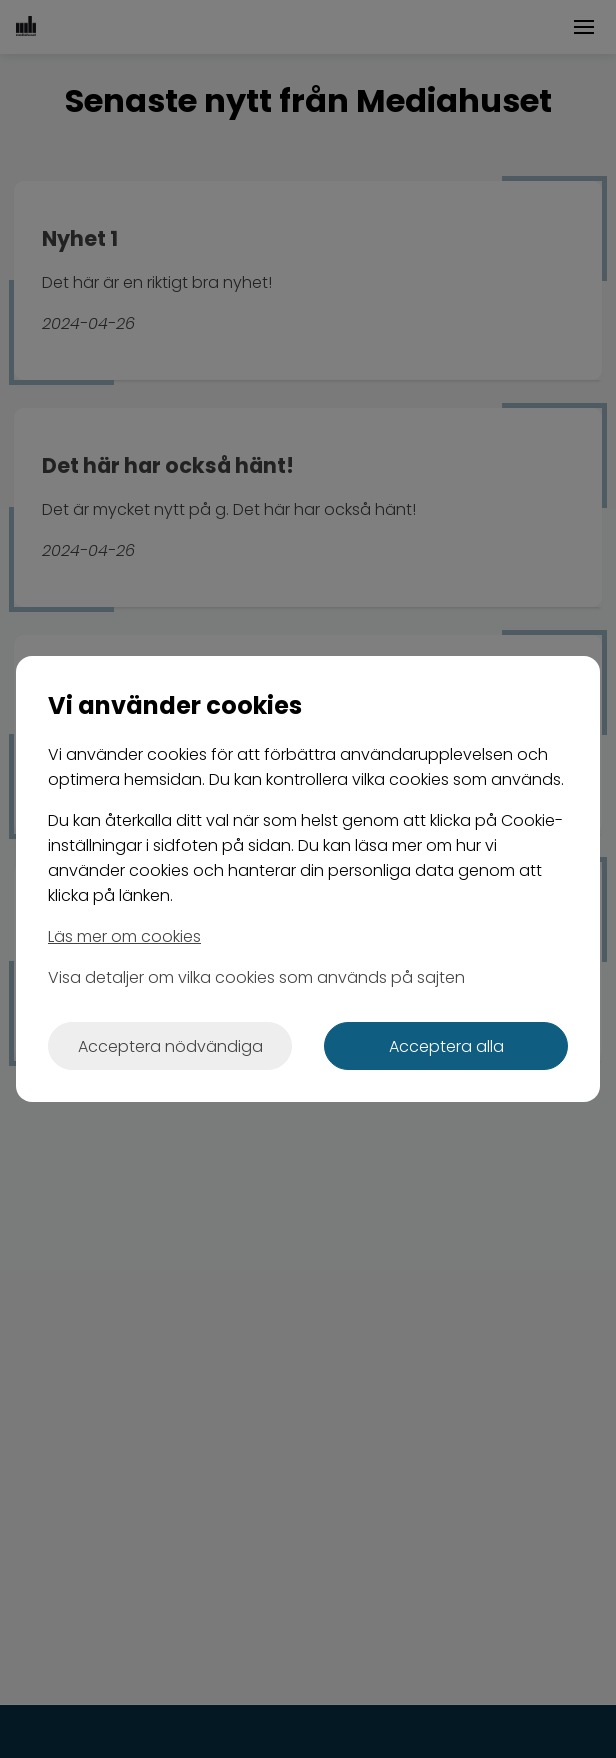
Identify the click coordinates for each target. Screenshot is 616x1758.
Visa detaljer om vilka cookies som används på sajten (256, 977)
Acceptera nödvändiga (170, 1046)
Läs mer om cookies (124, 936)
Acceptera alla (446, 1046)
